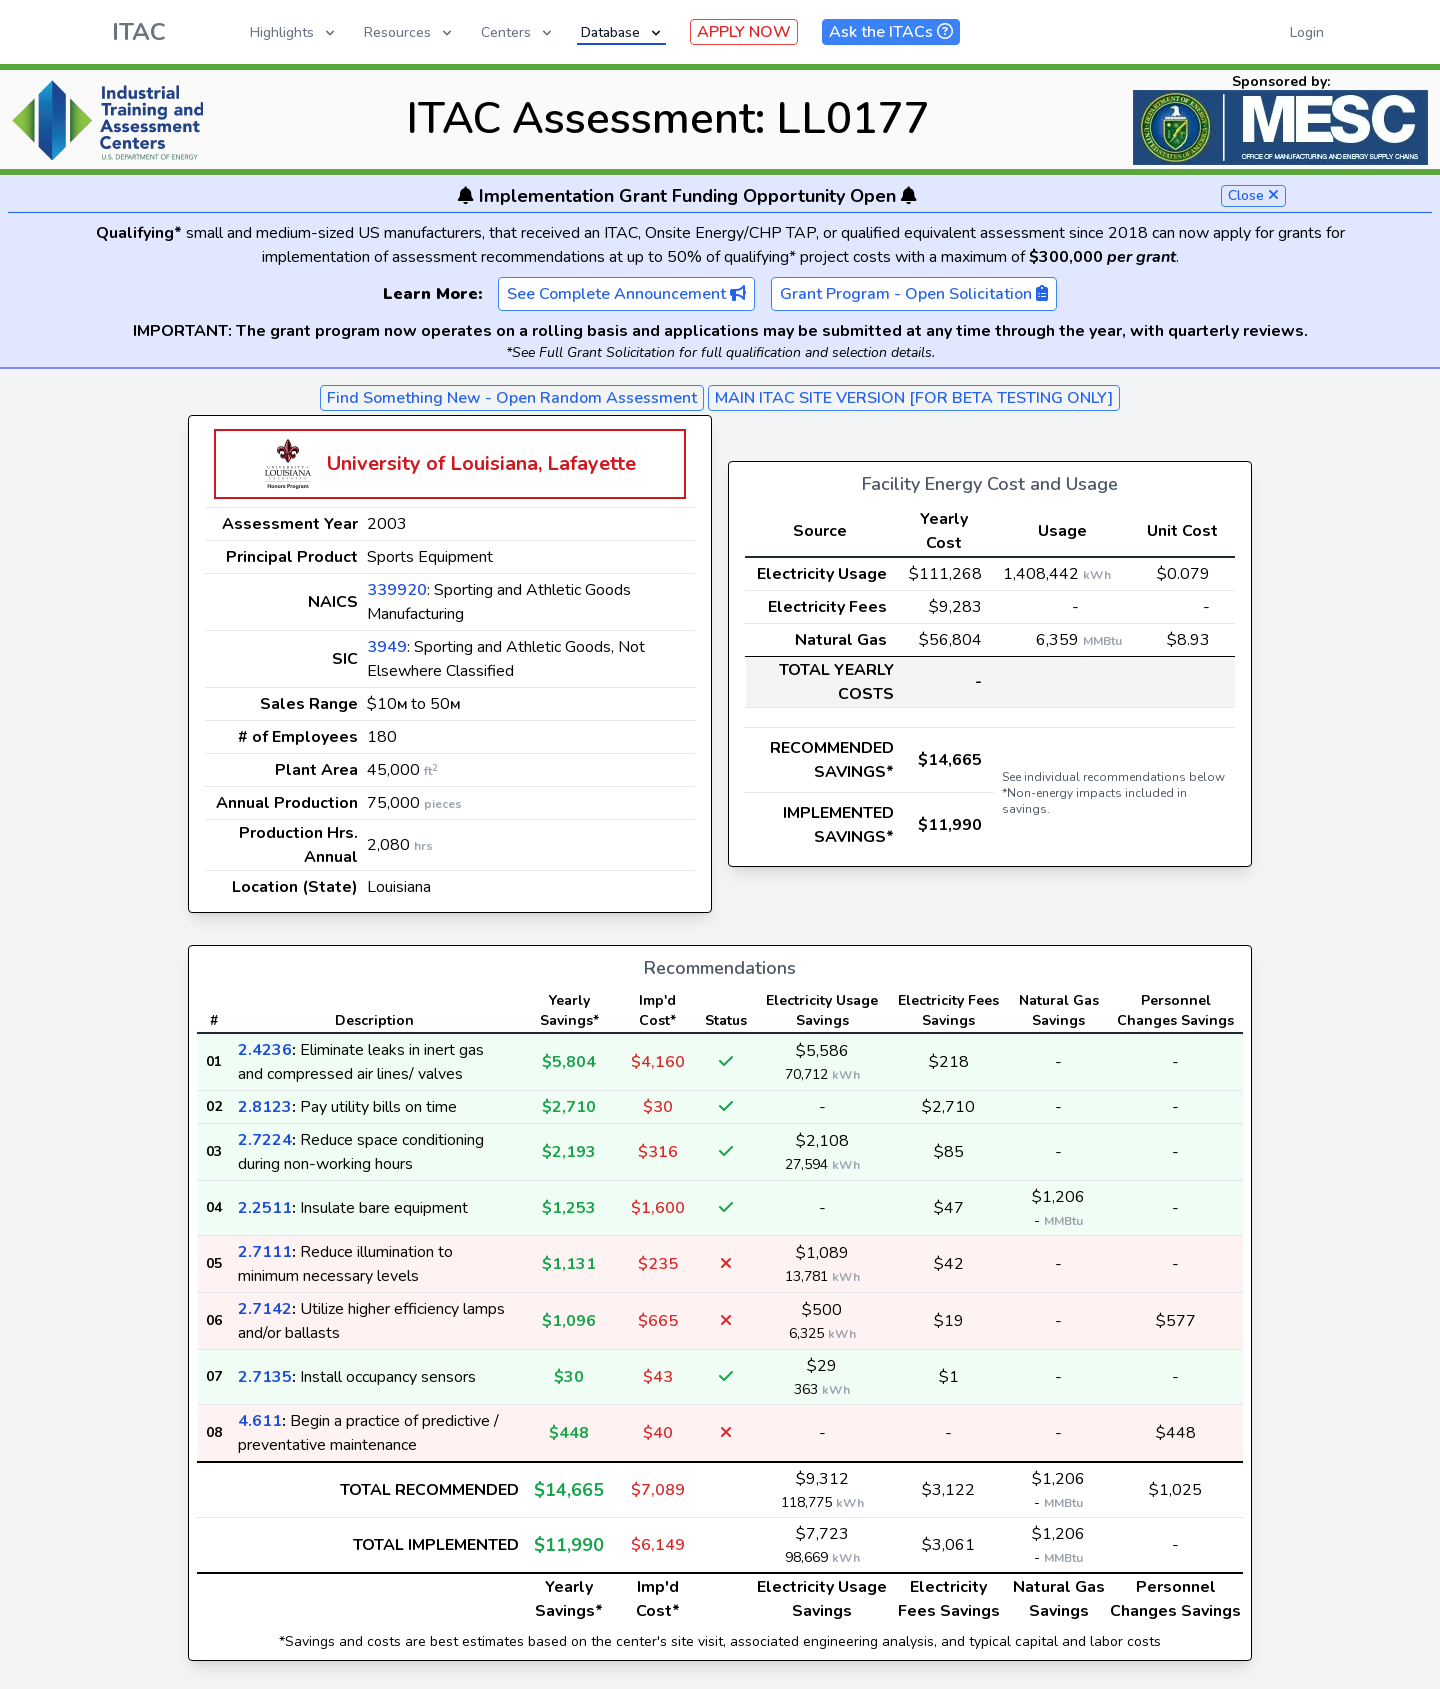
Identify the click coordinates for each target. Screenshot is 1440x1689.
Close (1253, 195)
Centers (518, 32)
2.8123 (265, 1107)
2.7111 (265, 1252)
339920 (397, 590)
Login (1307, 32)
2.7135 (265, 1377)
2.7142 (265, 1309)
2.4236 (265, 1050)
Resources (409, 32)
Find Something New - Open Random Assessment (512, 398)
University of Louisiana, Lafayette (481, 463)
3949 (387, 647)
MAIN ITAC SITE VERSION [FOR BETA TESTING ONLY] (914, 398)
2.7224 (265, 1140)
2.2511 (265, 1208)
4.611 (260, 1421)
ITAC (139, 32)
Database (622, 32)
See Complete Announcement (626, 294)
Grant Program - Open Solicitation (914, 294)
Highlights (294, 32)
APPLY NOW (744, 32)
